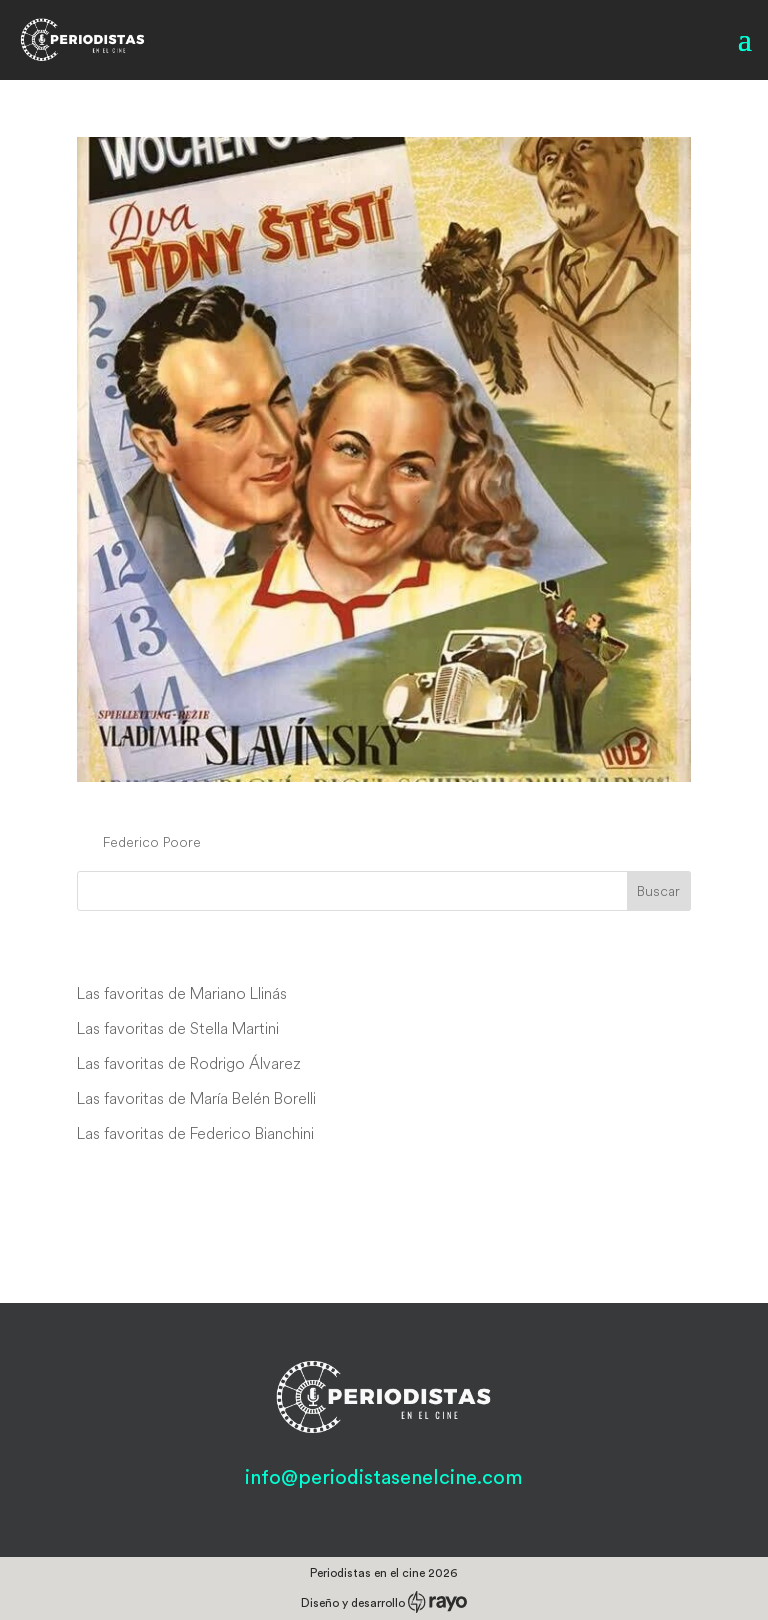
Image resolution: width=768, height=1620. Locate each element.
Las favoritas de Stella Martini (178, 1028)
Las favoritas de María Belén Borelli (196, 1098)
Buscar (658, 891)
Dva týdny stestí (178, 804)
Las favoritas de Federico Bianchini (195, 1133)
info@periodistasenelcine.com (383, 1478)
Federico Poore (152, 842)
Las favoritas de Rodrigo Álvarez (189, 1063)
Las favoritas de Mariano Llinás (182, 993)
